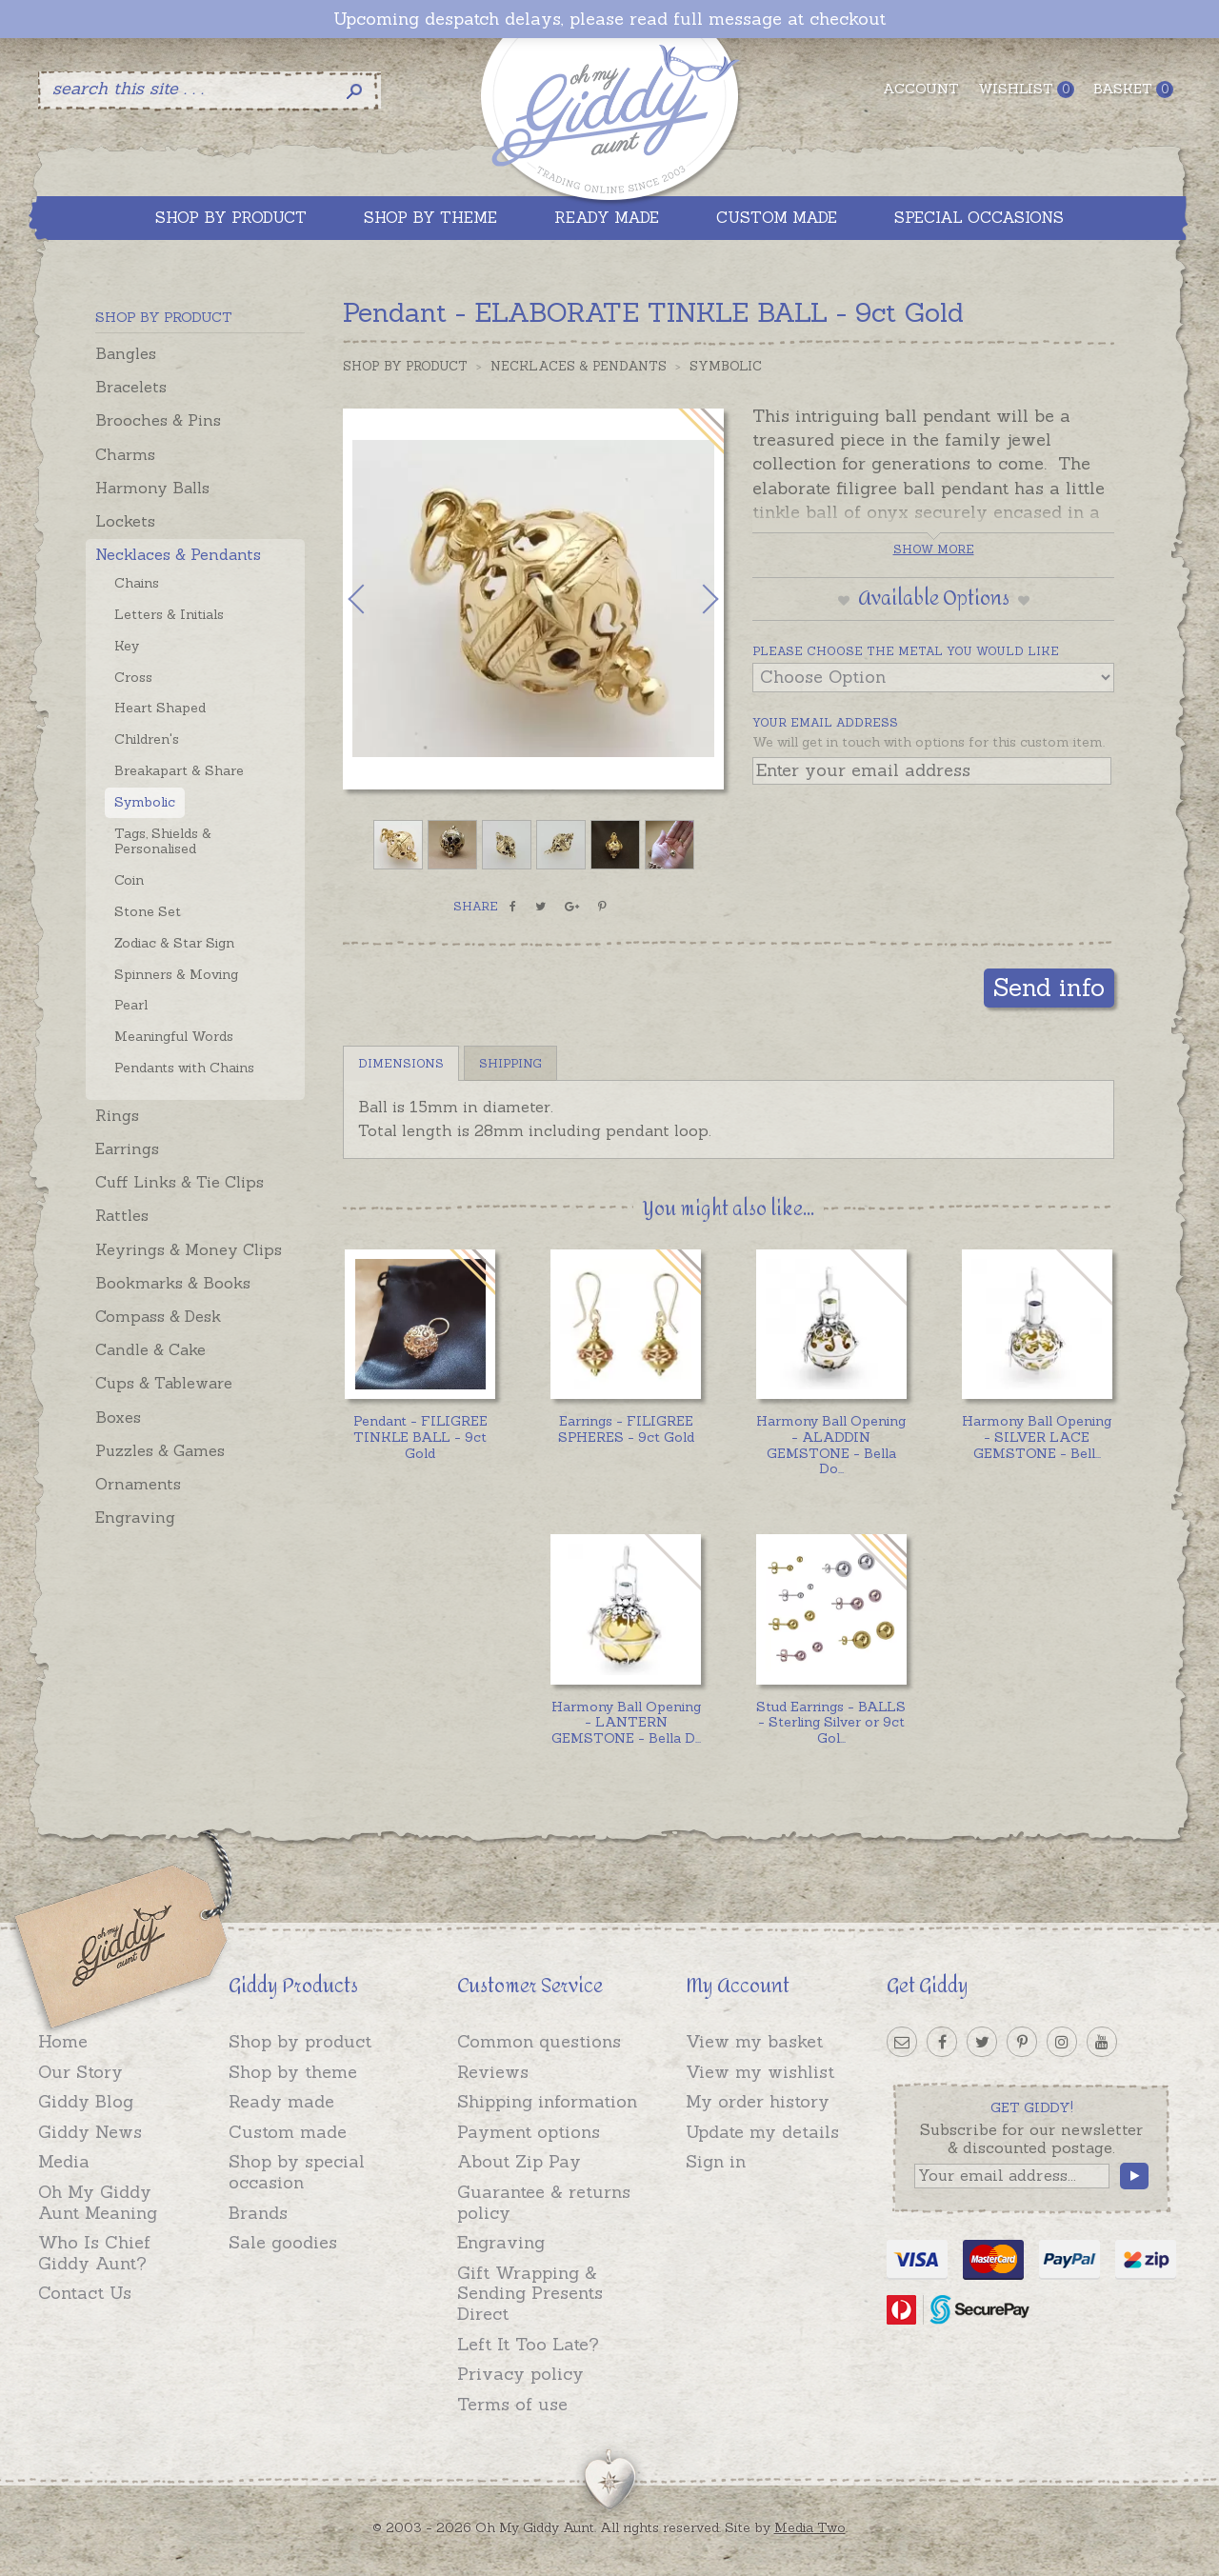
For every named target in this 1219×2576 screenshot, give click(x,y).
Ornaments (138, 1483)
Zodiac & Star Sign (174, 942)
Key (126, 645)
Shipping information (547, 2101)
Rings (117, 1115)
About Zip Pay (519, 2161)
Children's (146, 739)
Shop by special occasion (297, 2171)
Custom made (288, 2132)
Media (64, 2161)
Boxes (118, 1417)
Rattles (122, 1215)
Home (63, 2041)
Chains (136, 582)
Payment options (528, 2132)
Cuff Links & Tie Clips (179, 1181)
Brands (258, 2213)
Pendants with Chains (184, 1067)
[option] (533, 599)
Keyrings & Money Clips (188, 1249)
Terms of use (512, 2404)
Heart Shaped (160, 707)
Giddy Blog (85, 2101)
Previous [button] (376, 599)
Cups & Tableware (163, 1382)
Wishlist (1026, 89)
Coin (129, 880)
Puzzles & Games (160, 1450)
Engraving (135, 1517)
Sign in (716, 2161)
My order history (757, 2101)
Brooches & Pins (158, 419)
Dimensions (401, 1063)
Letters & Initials (169, 614)
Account (921, 88)
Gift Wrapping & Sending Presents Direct (530, 2293)
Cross (133, 677)
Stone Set (147, 911)
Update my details (762, 2132)
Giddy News (90, 2132)
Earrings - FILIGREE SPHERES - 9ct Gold (626, 1429)
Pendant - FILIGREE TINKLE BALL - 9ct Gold (420, 1437)
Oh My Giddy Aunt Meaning (97, 2202)
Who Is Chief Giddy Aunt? (94, 2252)
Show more (933, 549)
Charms (125, 454)
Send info (1049, 987)
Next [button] (690, 599)
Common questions (539, 2041)
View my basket (754, 2041)
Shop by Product (405, 366)
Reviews (493, 2072)
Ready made (281, 2101)
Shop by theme (293, 2072)
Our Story (80, 2072)
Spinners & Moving (176, 974)
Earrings (127, 1148)
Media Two (810, 2527)
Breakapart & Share (179, 770)
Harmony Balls (152, 487)
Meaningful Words (173, 1036)
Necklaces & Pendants (178, 554)
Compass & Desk (158, 1316)
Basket (1133, 89)
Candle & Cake (150, 1349)
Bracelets (131, 386)
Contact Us (84, 2293)
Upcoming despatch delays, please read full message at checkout (609, 19)
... (831, 1444)
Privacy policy (520, 2374)
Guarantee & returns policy (543, 2202)
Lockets (125, 520)
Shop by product (300, 2041)
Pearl (131, 1004)
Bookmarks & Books (172, 1282)
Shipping (510, 1063)
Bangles (125, 353)
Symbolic (144, 801)
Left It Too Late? (528, 2344)
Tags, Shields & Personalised (162, 841)
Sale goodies (283, 2242)
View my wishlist (760, 2072)
